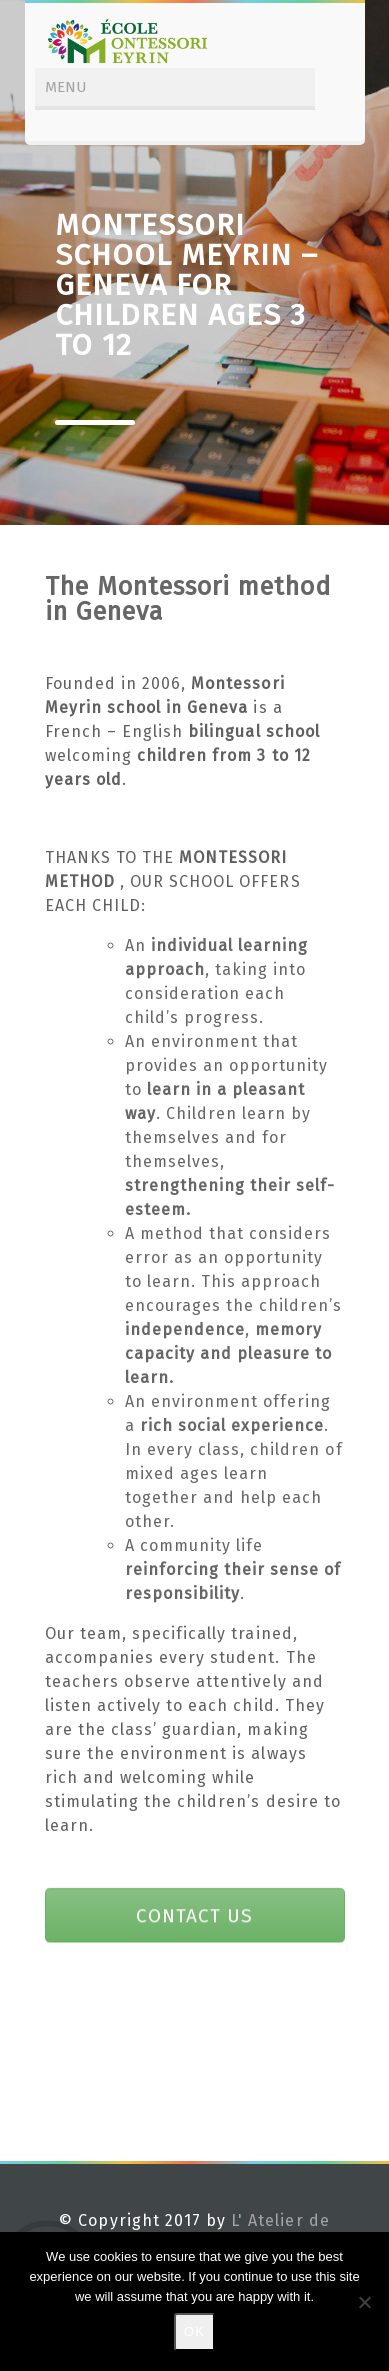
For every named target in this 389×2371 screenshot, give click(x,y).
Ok (194, 2331)
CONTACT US (194, 1915)
